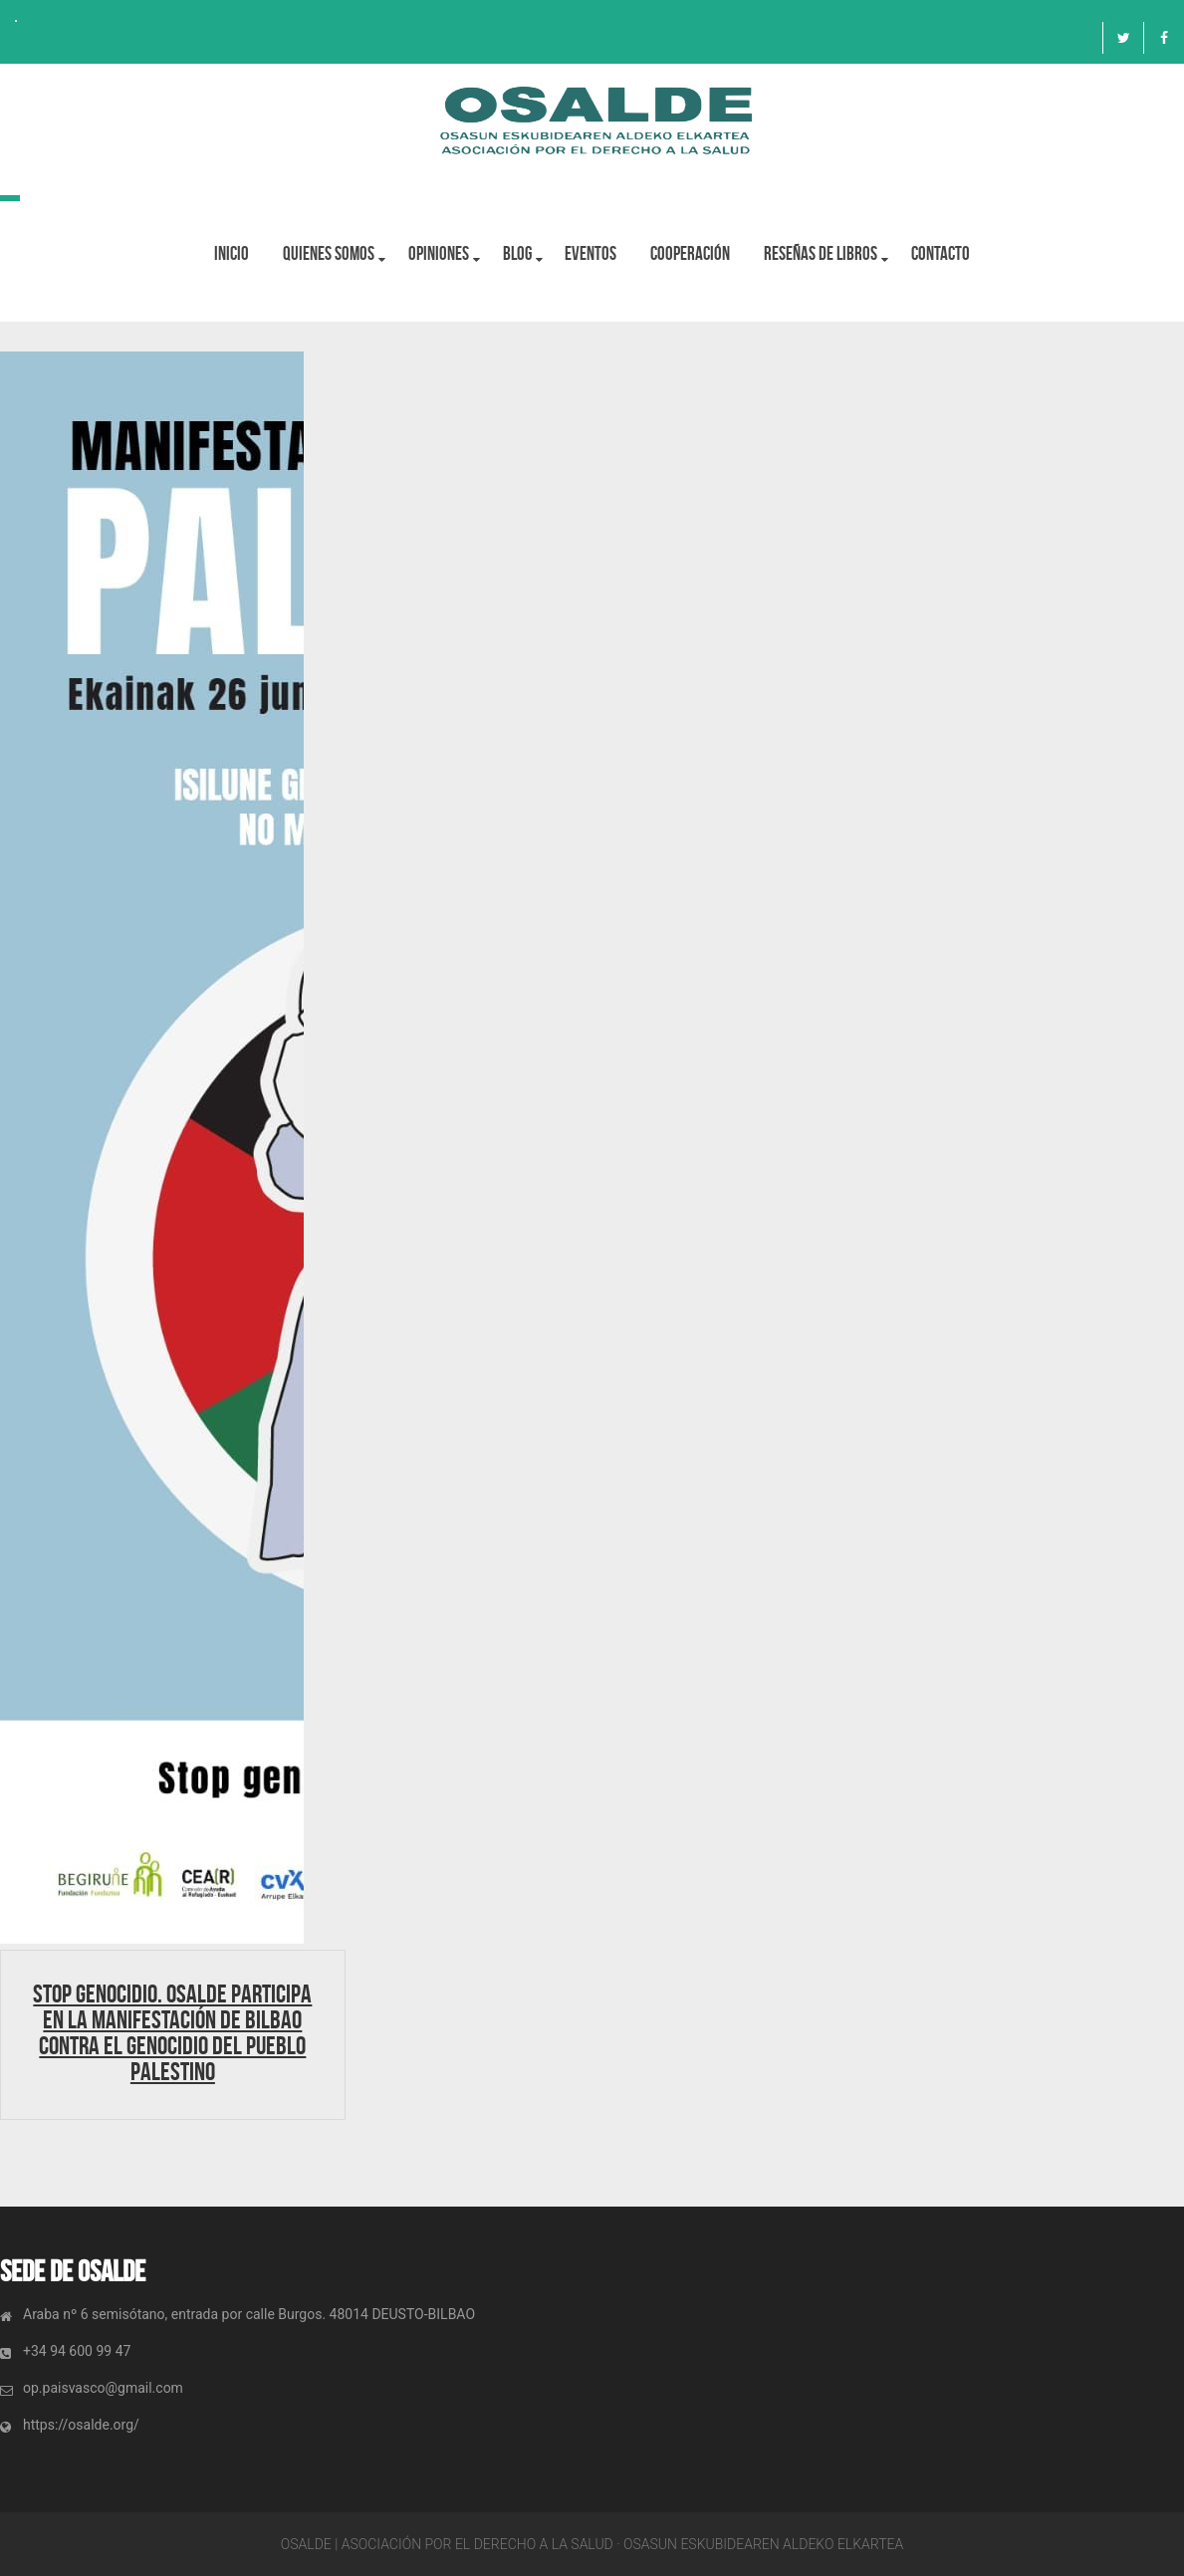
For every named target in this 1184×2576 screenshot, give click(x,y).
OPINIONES (438, 253)
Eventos (591, 253)
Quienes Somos (328, 253)
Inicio (231, 253)
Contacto (941, 253)
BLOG (517, 253)
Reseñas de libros (821, 253)
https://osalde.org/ (81, 2425)
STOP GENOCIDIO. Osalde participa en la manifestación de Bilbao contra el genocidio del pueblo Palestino (172, 2032)
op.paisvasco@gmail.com (103, 2388)
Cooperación (691, 253)
